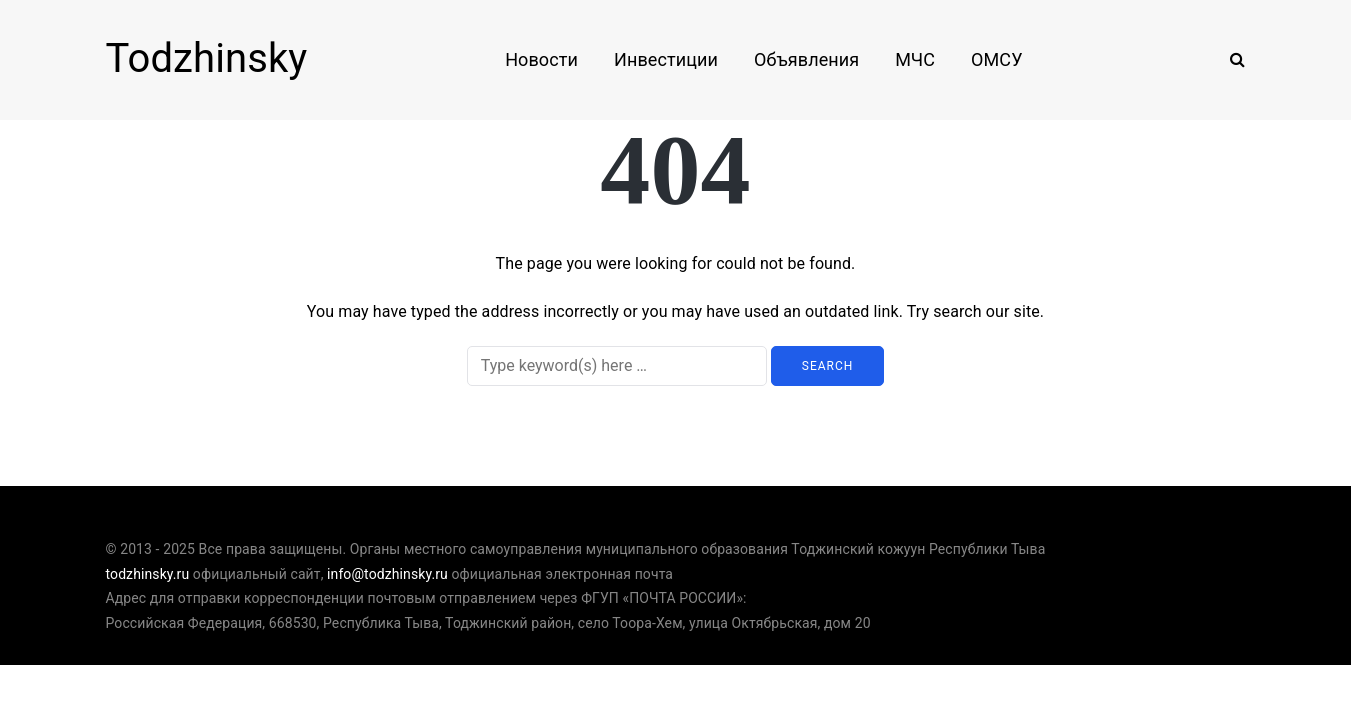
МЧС (915, 59)
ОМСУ (997, 59)
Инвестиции (666, 59)
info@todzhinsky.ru (387, 574)
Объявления (806, 59)
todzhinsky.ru (148, 574)
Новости (541, 59)
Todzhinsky (207, 58)
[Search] (617, 366)
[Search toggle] (1230, 59)
